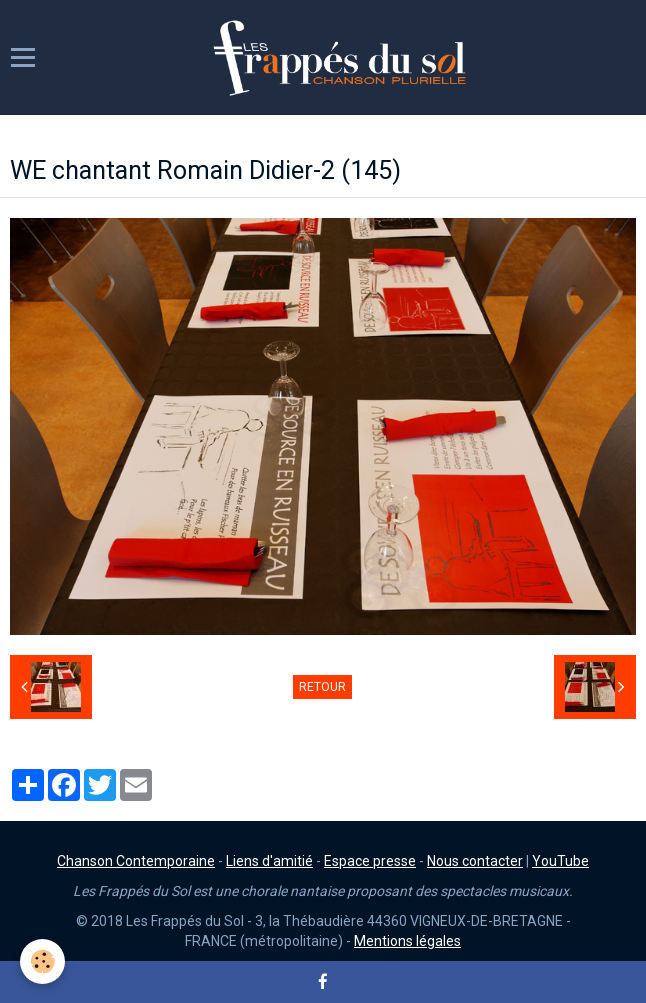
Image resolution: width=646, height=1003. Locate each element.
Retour (322, 687)
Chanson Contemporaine (136, 861)
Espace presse (370, 861)
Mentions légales (407, 941)
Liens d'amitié (269, 861)
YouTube (560, 861)
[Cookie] (42, 961)
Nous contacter (475, 861)
